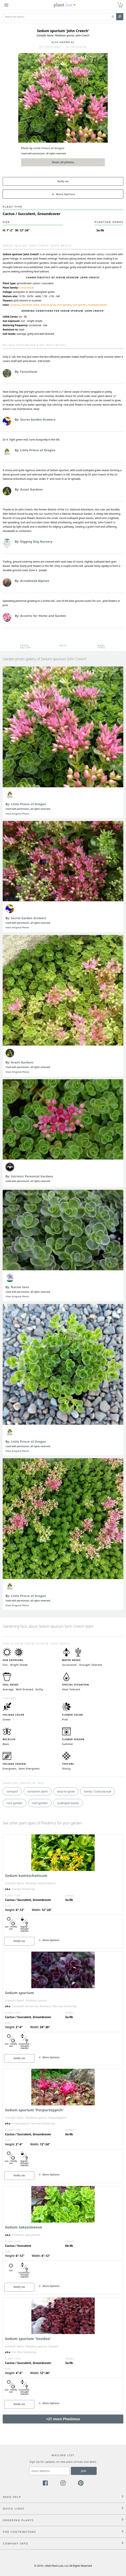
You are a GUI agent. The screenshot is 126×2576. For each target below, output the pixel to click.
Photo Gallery (24, 646)
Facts (63, 645)
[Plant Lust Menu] (6, 5)
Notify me (63, 181)
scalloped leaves (97, 304)
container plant (30, 304)
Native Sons (20, 1287)
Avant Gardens (22, 1062)
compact (15, 304)
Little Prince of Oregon (28, 804)
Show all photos (63, 162)
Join (83, 2471)
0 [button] (120, 3)
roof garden (80, 304)
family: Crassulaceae (97, 1791)
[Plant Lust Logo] (65, 5)
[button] (112, 16)
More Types (101, 646)
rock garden (64, 304)
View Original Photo (17, 813)
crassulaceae (26, 287)
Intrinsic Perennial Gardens (32, 1176)
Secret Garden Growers (28, 918)
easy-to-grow (48, 304)
